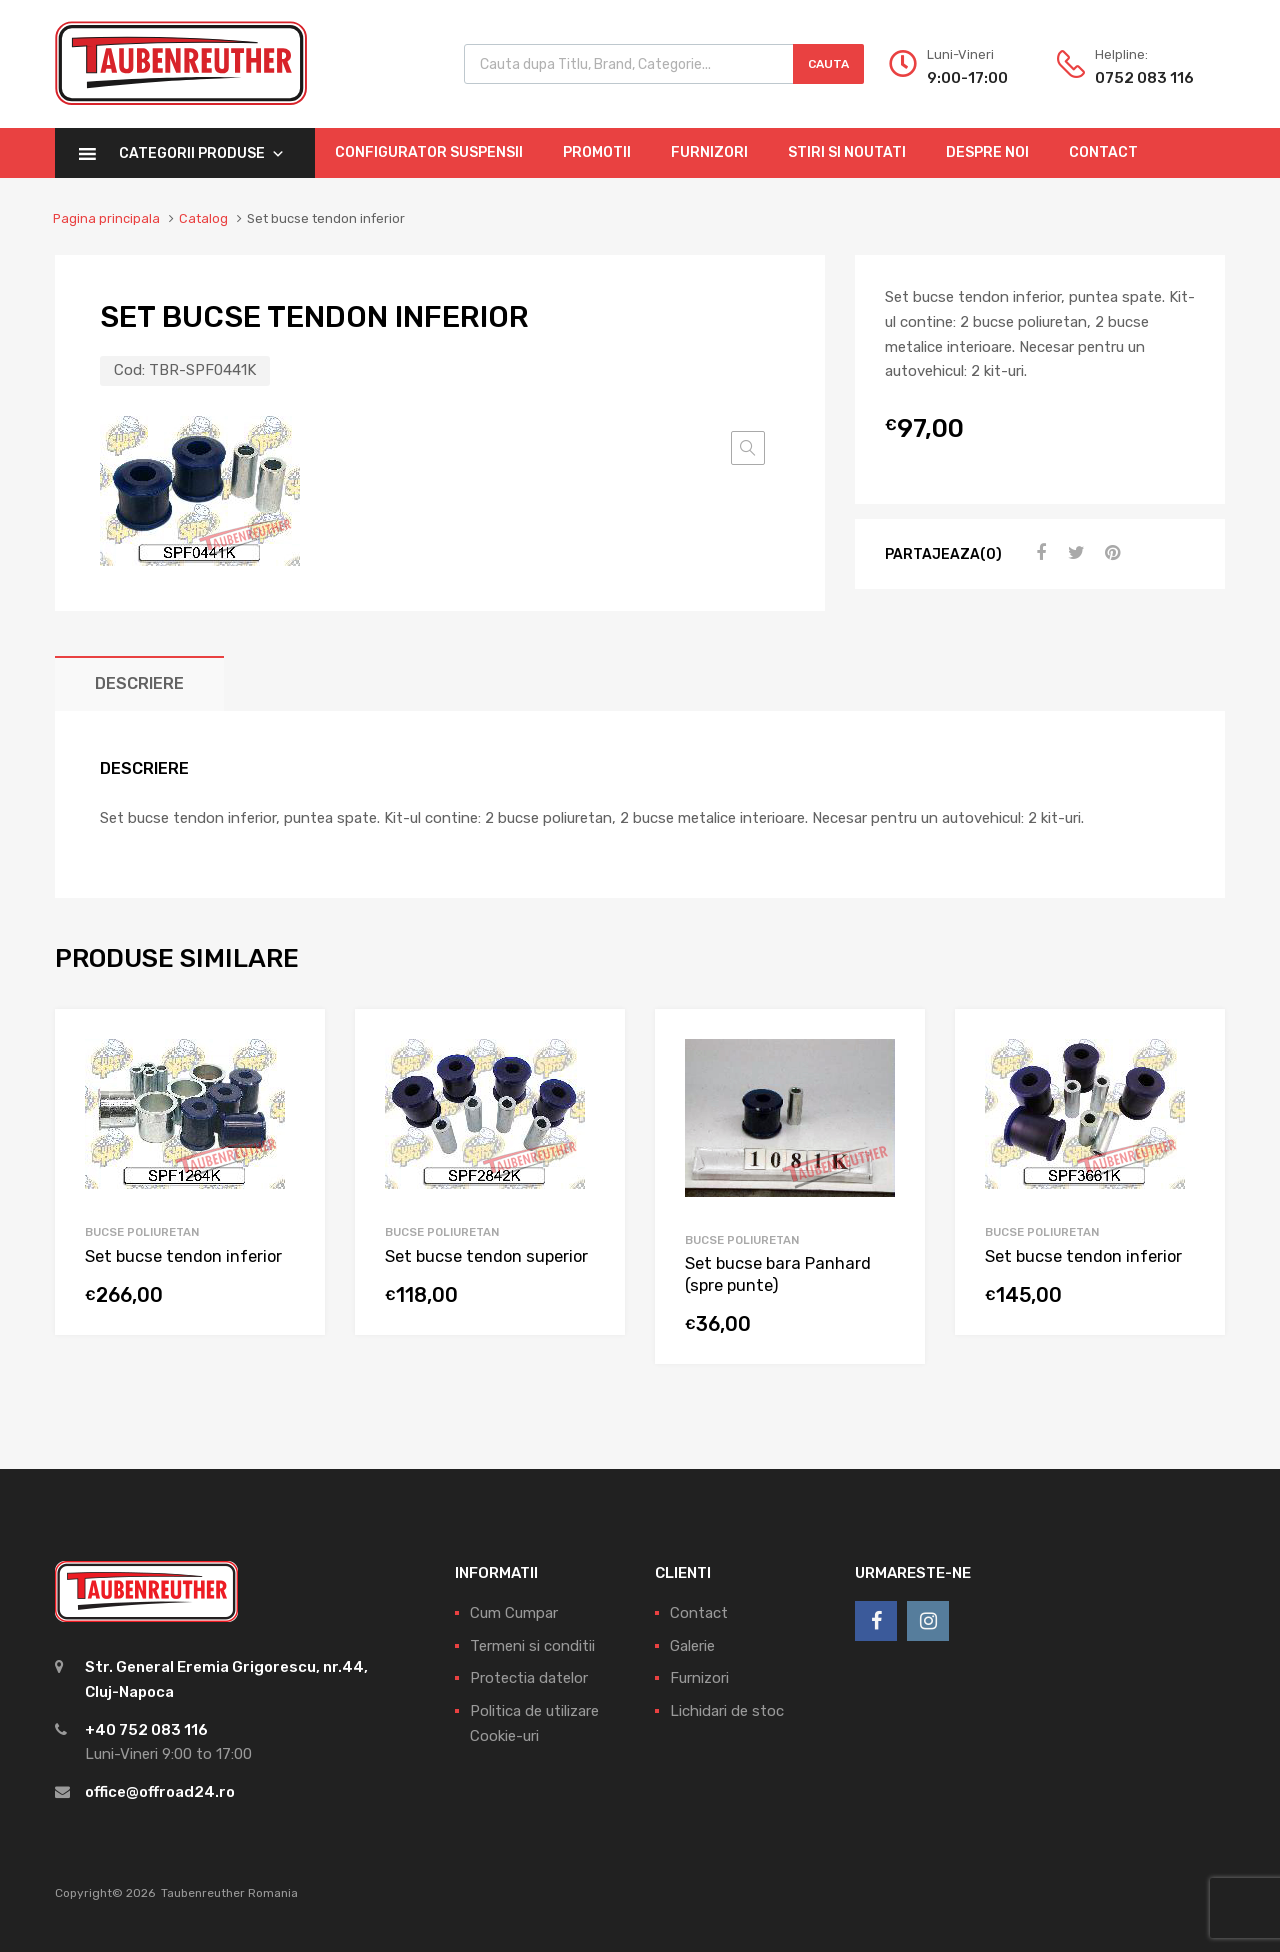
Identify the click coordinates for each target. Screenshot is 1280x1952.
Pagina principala (106, 218)
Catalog (203, 218)
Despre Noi (987, 152)
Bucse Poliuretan (142, 1232)
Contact (1103, 152)
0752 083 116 (1144, 78)
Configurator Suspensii (429, 152)
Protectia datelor (529, 1678)
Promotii (597, 152)
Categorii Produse (202, 153)
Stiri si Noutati (847, 152)
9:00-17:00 (967, 78)
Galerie (692, 1646)
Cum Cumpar (514, 1613)
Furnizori (709, 152)
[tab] (139, 683)
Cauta (828, 64)
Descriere (139, 683)
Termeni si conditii (532, 1646)
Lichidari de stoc (727, 1711)
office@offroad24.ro (160, 1792)
